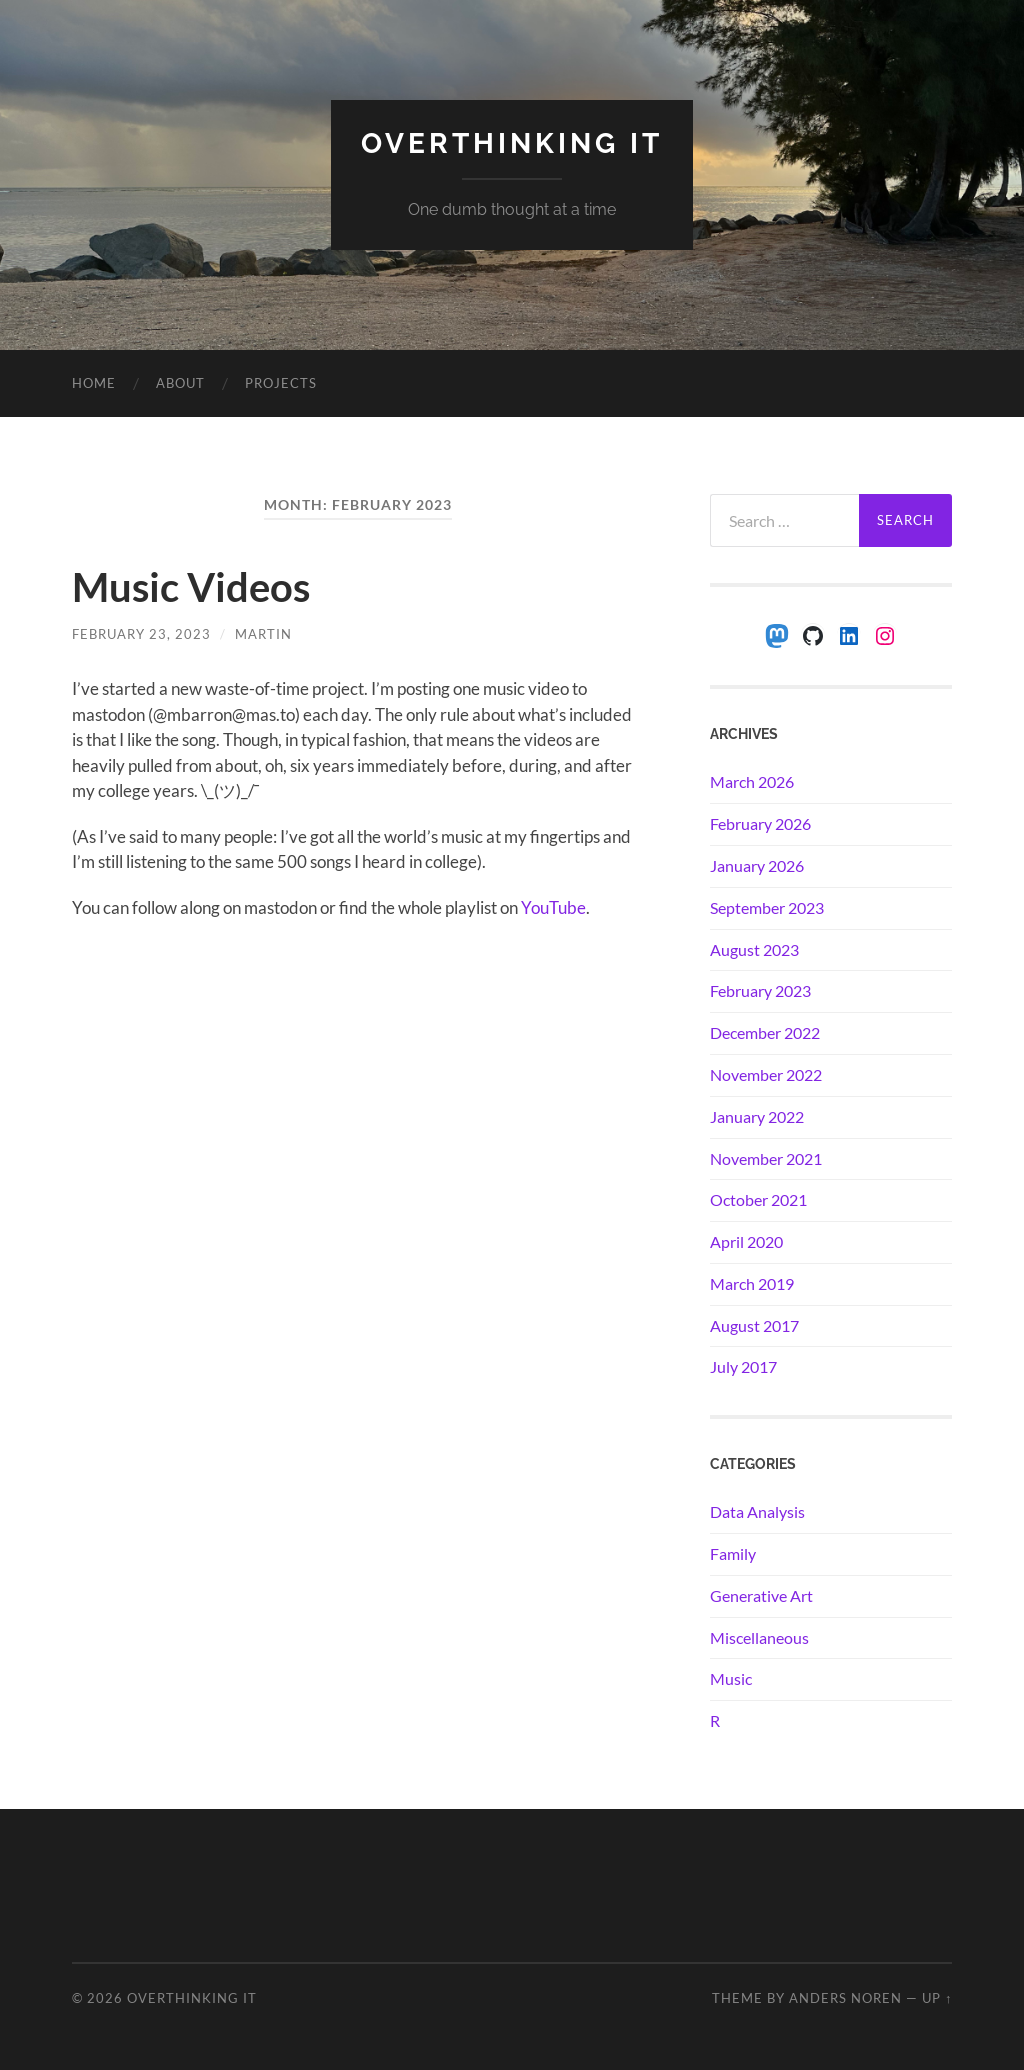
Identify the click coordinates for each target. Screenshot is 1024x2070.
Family (733, 1553)
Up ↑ (937, 1998)
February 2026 (760, 823)
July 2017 (743, 1366)
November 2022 (766, 1074)
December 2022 (765, 1032)
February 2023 (760, 990)
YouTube (553, 907)
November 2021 (766, 1158)
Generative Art (761, 1595)
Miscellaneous (759, 1637)
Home (94, 383)
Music (731, 1678)
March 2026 (752, 781)
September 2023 (767, 907)
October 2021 (758, 1199)
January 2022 (757, 1116)
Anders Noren (845, 1998)
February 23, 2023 (141, 634)
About (180, 383)
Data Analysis (757, 1511)
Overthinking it (512, 143)
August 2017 (754, 1325)
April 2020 (746, 1241)
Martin (263, 634)
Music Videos (191, 587)
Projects (281, 383)
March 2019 (752, 1283)
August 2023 (754, 949)
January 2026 (757, 865)
